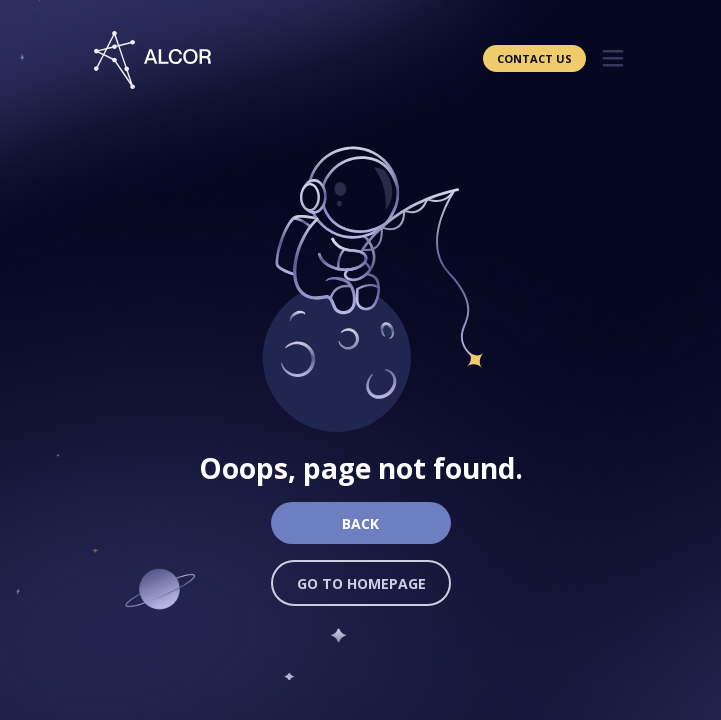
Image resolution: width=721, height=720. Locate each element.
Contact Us (534, 58)
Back (360, 523)
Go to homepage (361, 583)
